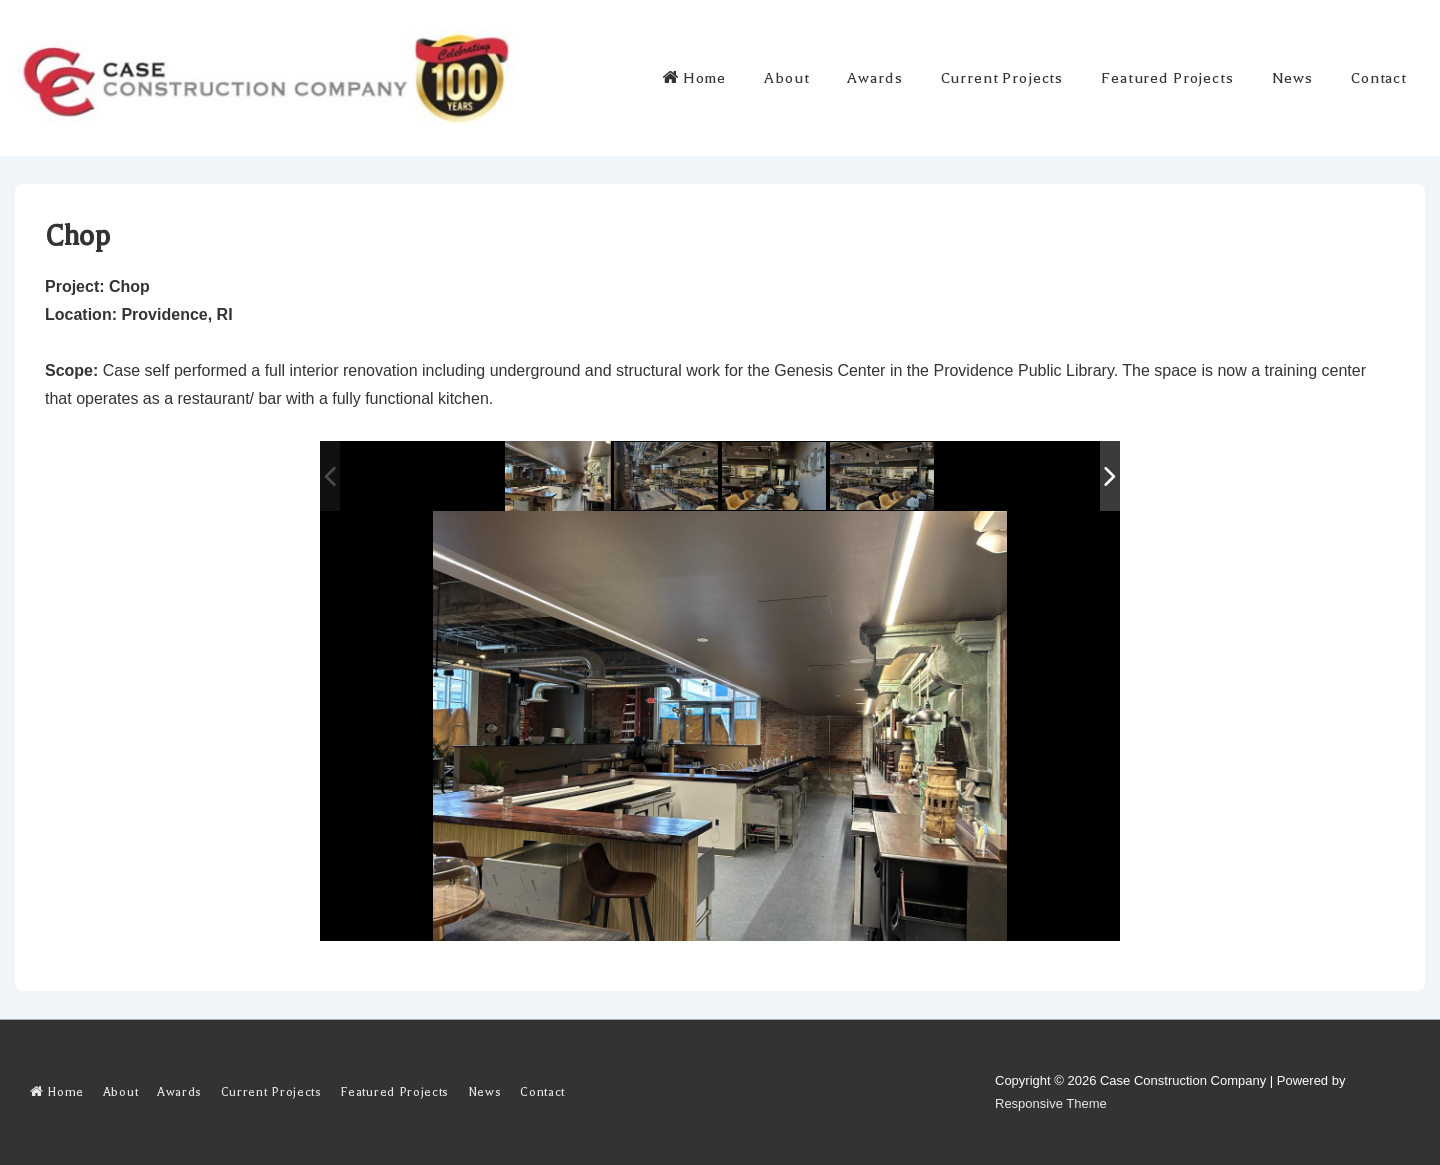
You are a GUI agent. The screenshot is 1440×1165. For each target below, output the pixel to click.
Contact (1379, 78)
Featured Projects (1167, 78)
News (1292, 78)
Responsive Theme (1051, 1103)
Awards (874, 78)
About (786, 78)
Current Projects (1002, 78)
